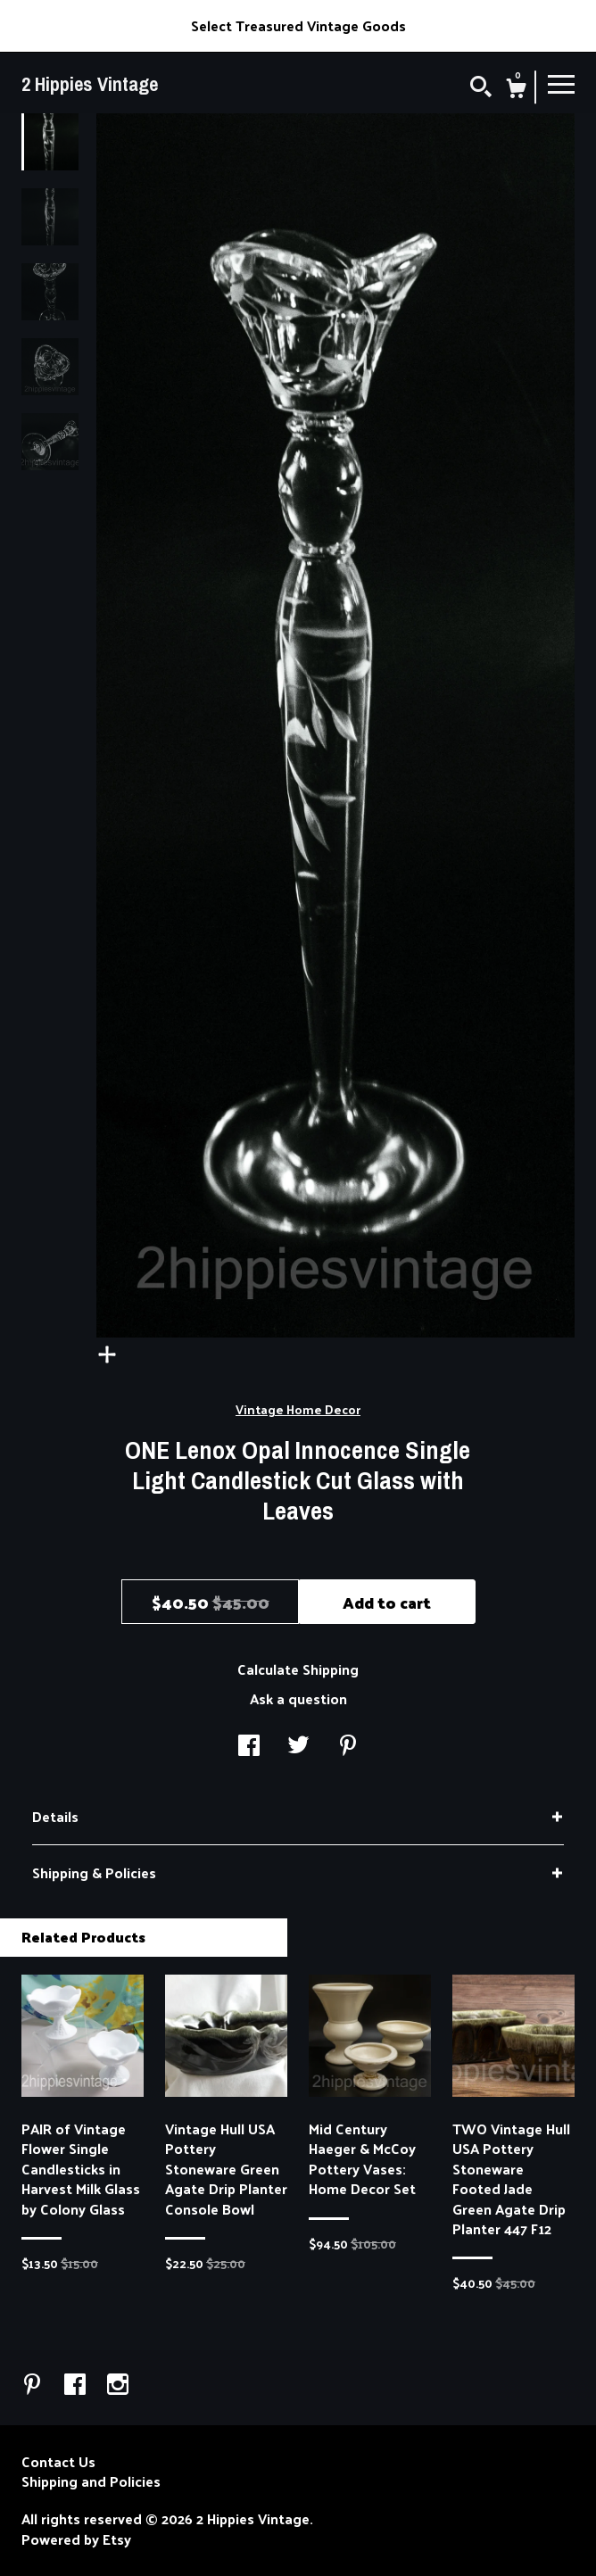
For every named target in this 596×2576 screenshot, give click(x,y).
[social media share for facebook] (249, 1747)
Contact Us (58, 2462)
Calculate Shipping (298, 1669)
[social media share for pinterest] (348, 1747)
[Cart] (516, 90)
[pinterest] (33, 2385)
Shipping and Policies (91, 2481)
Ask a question (298, 1698)
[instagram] (117, 2385)
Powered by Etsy (76, 2539)
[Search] (481, 88)
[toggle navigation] (561, 83)
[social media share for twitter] (298, 1747)
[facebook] (76, 2385)
